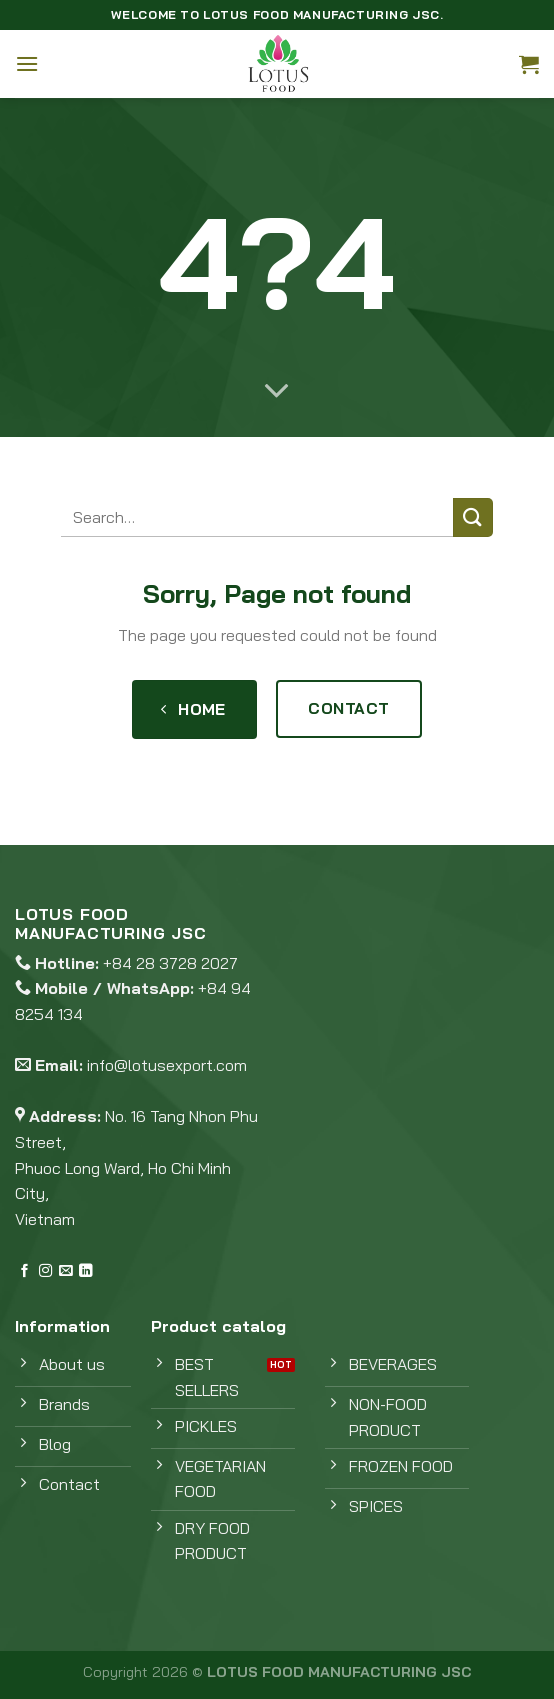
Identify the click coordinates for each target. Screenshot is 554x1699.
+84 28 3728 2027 (170, 963)
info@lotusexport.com (167, 1065)
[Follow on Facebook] (24, 1271)
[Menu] (27, 63)
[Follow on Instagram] (45, 1271)
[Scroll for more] (277, 392)
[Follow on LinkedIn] (85, 1271)
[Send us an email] (65, 1271)
